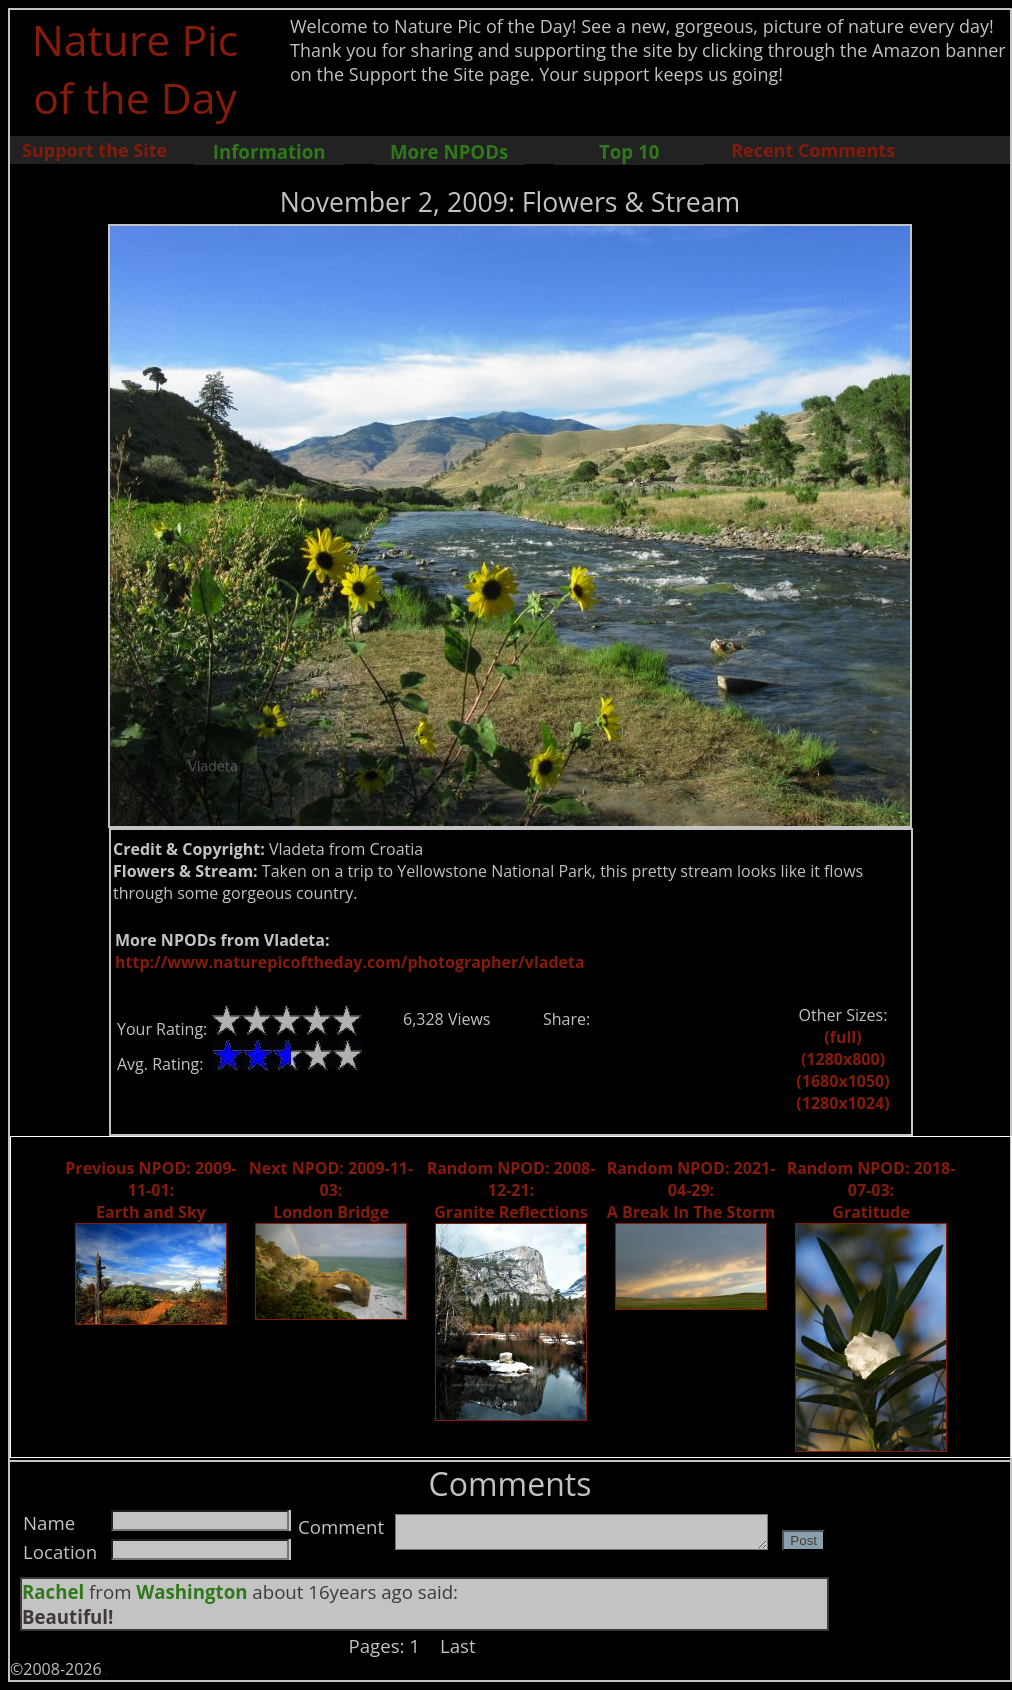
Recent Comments (813, 150)
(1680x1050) (842, 1081)
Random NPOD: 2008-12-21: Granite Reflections (511, 1190)
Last (458, 1645)
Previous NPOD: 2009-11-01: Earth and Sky (150, 1190)
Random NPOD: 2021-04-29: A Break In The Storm (691, 1190)
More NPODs (449, 151)
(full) (842, 1037)
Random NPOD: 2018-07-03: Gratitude (871, 1190)
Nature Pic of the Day (135, 68)
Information (269, 151)
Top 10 (629, 151)
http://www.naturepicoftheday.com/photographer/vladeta (350, 962)
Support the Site (94, 150)
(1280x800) (843, 1059)
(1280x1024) (842, 1103)
